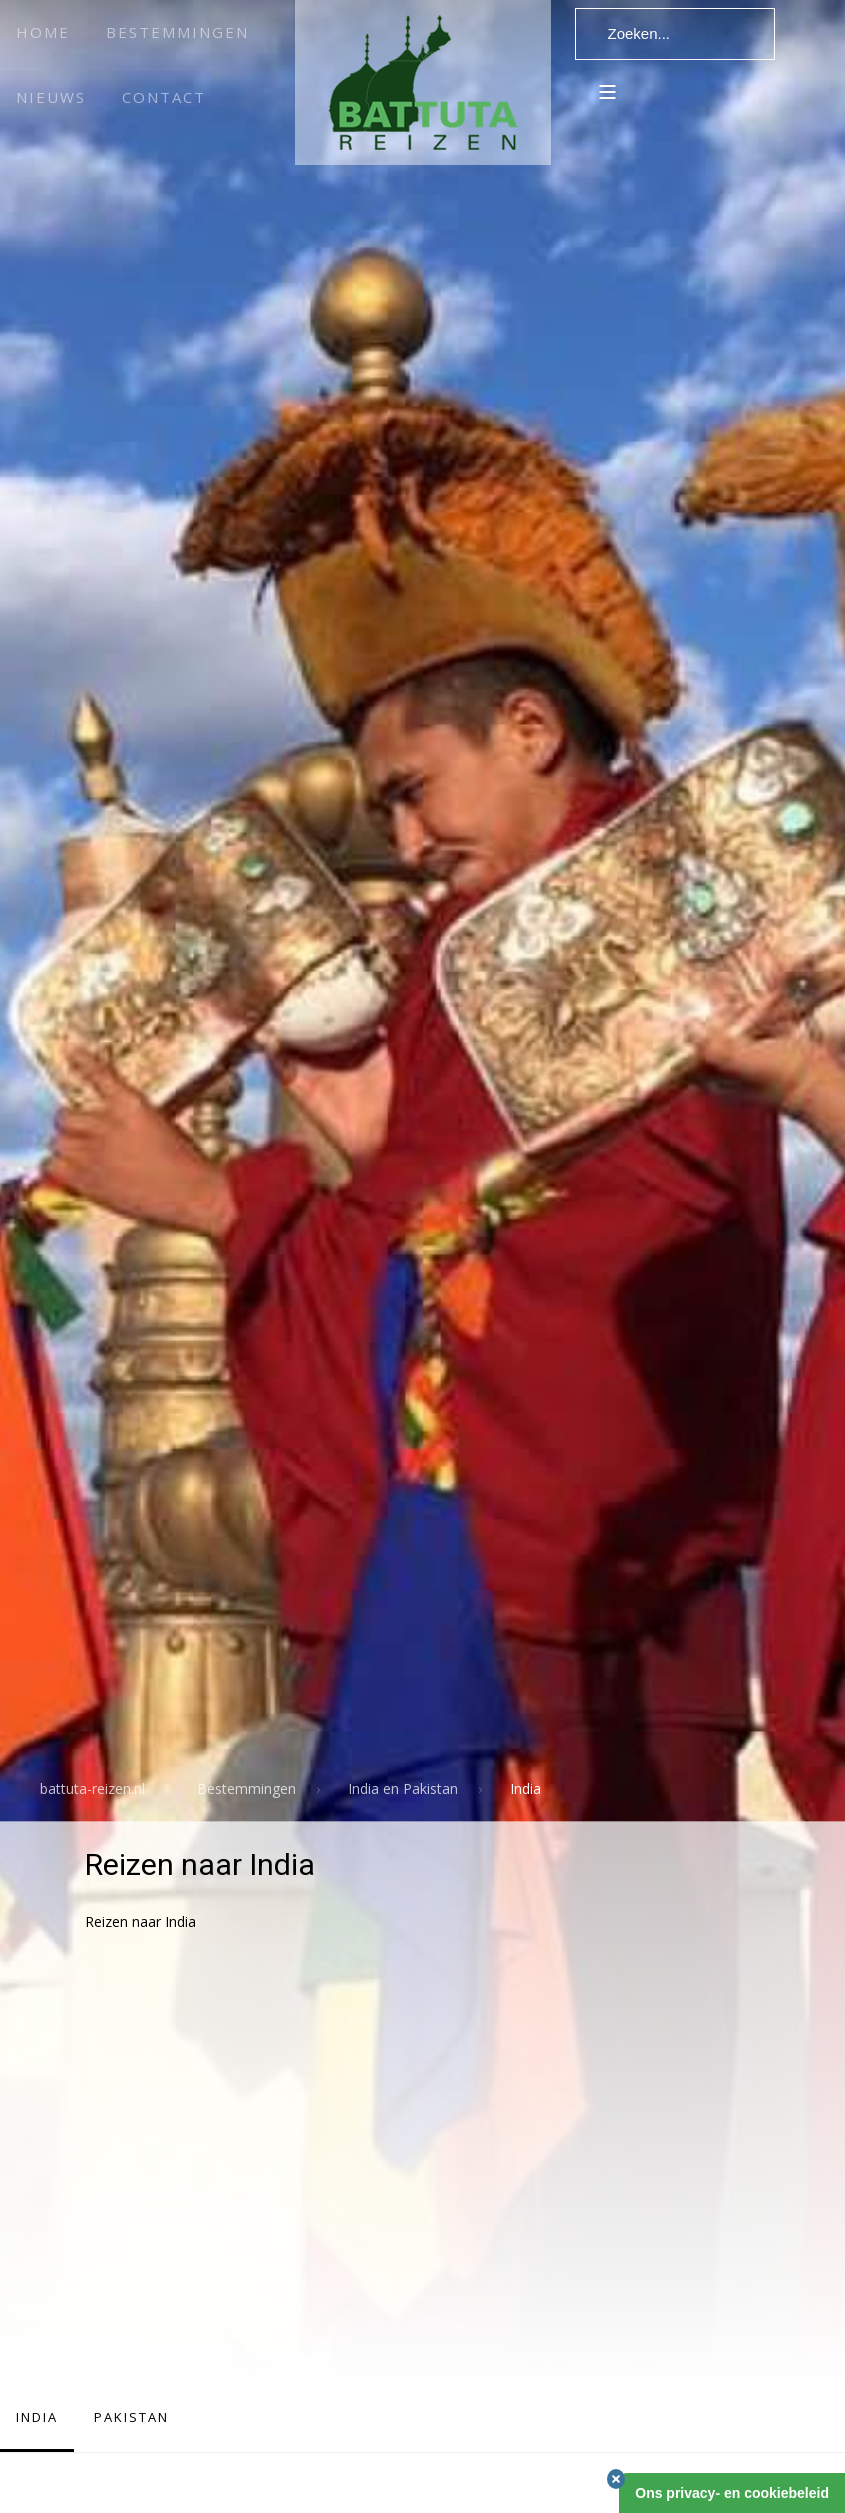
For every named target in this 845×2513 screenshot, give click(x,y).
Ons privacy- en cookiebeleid (732, 2493)
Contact (164, 97)
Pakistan (131, 2417)
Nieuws (51, 97)
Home (43, 32)
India (37, 2417)
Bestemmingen (177, 32)
